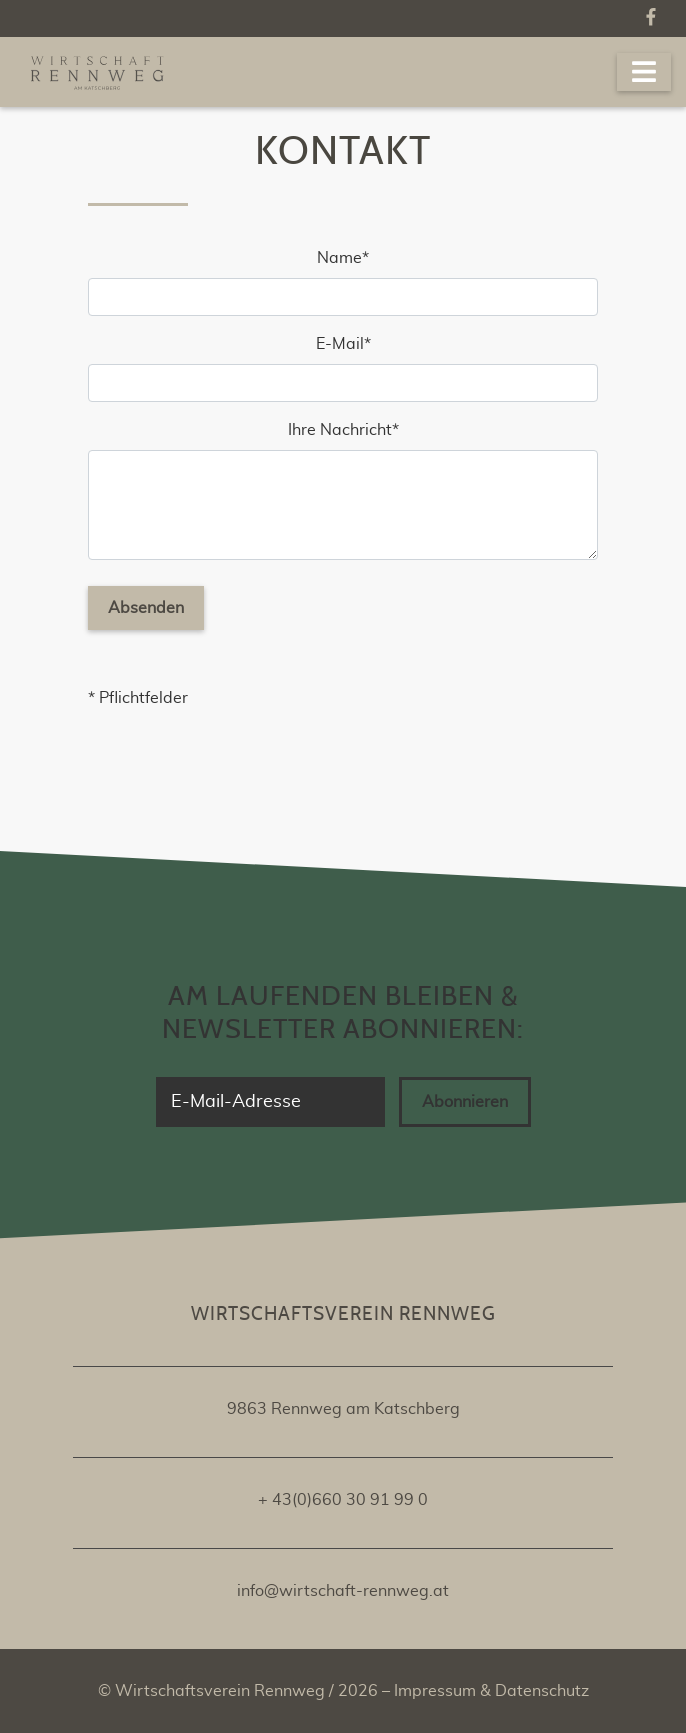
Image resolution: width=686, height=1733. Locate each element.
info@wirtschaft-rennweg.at (343, 1591)
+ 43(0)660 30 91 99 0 (343, 1500)
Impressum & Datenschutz (489, 1691)
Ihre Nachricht (343, 428)
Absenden (146, 608)
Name (353, 256)
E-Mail (352, 342)
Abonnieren (465, 1102)
